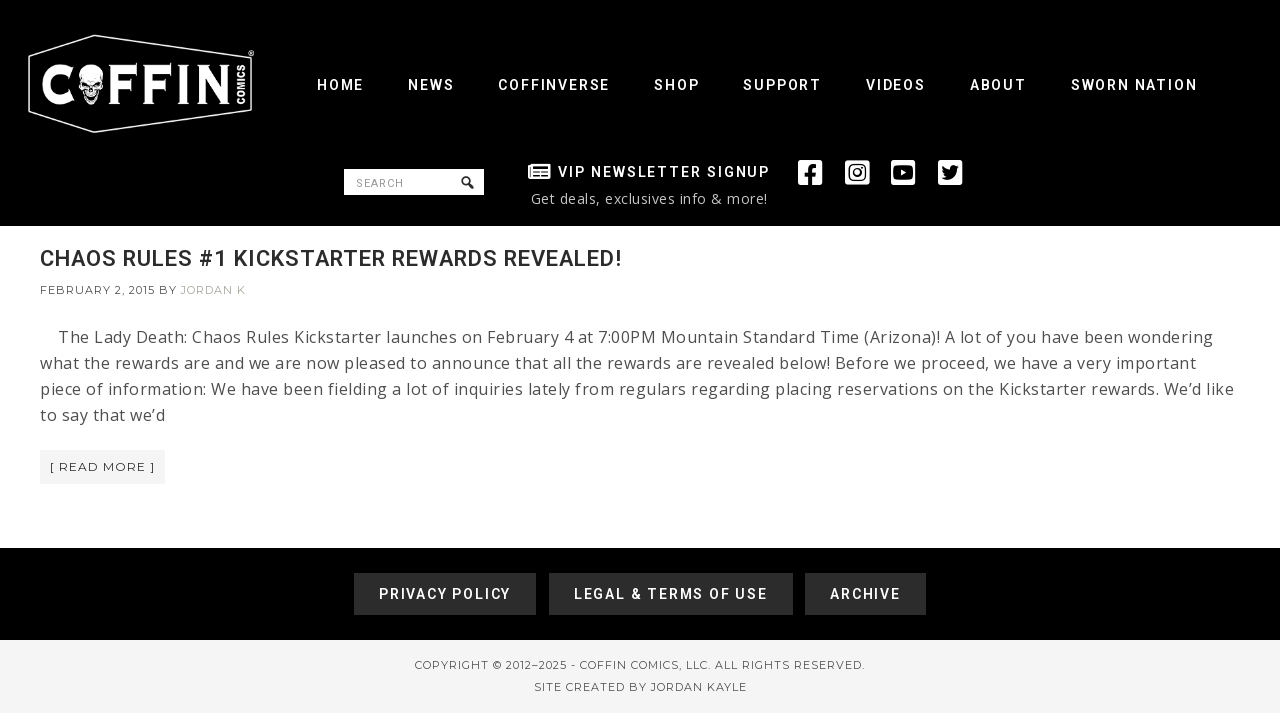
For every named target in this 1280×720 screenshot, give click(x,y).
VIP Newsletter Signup (664, 172)
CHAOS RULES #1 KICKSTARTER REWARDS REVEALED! (331, 258)
